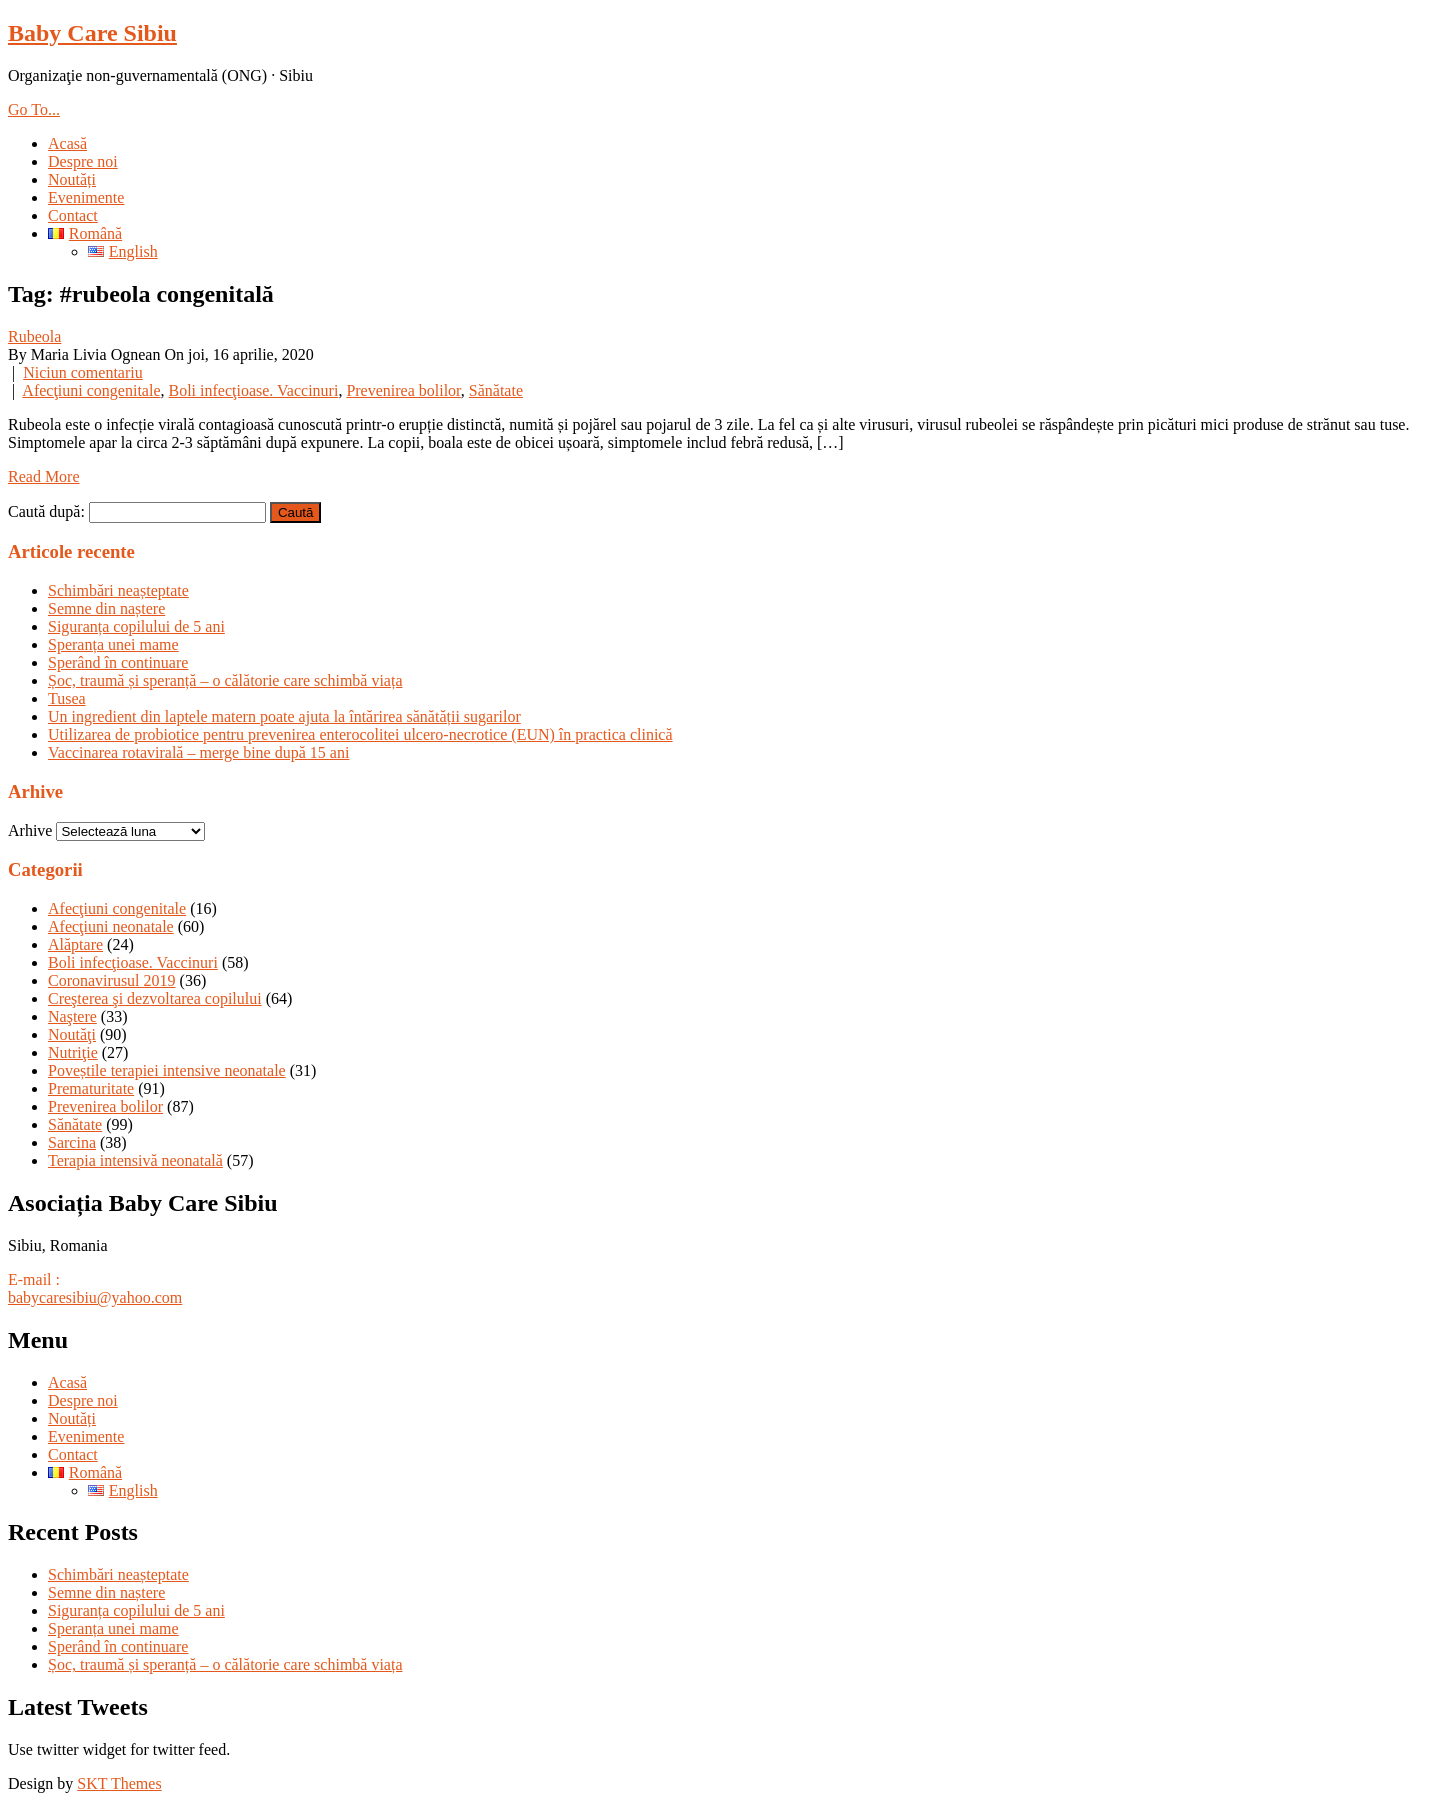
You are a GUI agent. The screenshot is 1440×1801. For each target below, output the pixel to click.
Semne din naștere (106, 608)
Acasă (67, 143)
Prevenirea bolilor (403, 390)
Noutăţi (72, 1034)
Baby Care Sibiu (92, 33)
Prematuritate (91, 1088)
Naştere (72, 1016)
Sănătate (496, 390)
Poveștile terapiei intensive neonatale (167, 1070)
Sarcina (72, 1142)
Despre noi (83, 161)
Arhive (30, 830)
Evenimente (86, 197)
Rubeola (34, 336)
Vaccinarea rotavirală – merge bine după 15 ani (198, 752)
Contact (73, 215)
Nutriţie (73, 1052)
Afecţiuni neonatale (111, 926)
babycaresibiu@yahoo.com (95, 1297)
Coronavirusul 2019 (112, 980)
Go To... (34, 109)
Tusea (67, 698)
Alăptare (75, 944)
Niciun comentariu (83, 372)
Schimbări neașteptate (118, 590)
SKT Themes (119, 1783)
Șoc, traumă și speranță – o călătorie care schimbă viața (225, 680)
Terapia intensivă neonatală (135, 1160)
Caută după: (46, 511)
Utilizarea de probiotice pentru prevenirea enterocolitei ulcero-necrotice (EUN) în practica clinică (360, 734)
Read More (44, 476)
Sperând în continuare (118, 662)
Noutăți (72, 179)
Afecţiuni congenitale (91, 390)
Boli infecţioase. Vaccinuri (254, 390)
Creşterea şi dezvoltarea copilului (155, 998)
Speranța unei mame (113, 644)
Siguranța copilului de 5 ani (136, 626)
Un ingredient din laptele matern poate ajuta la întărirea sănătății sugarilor (284, 716)
